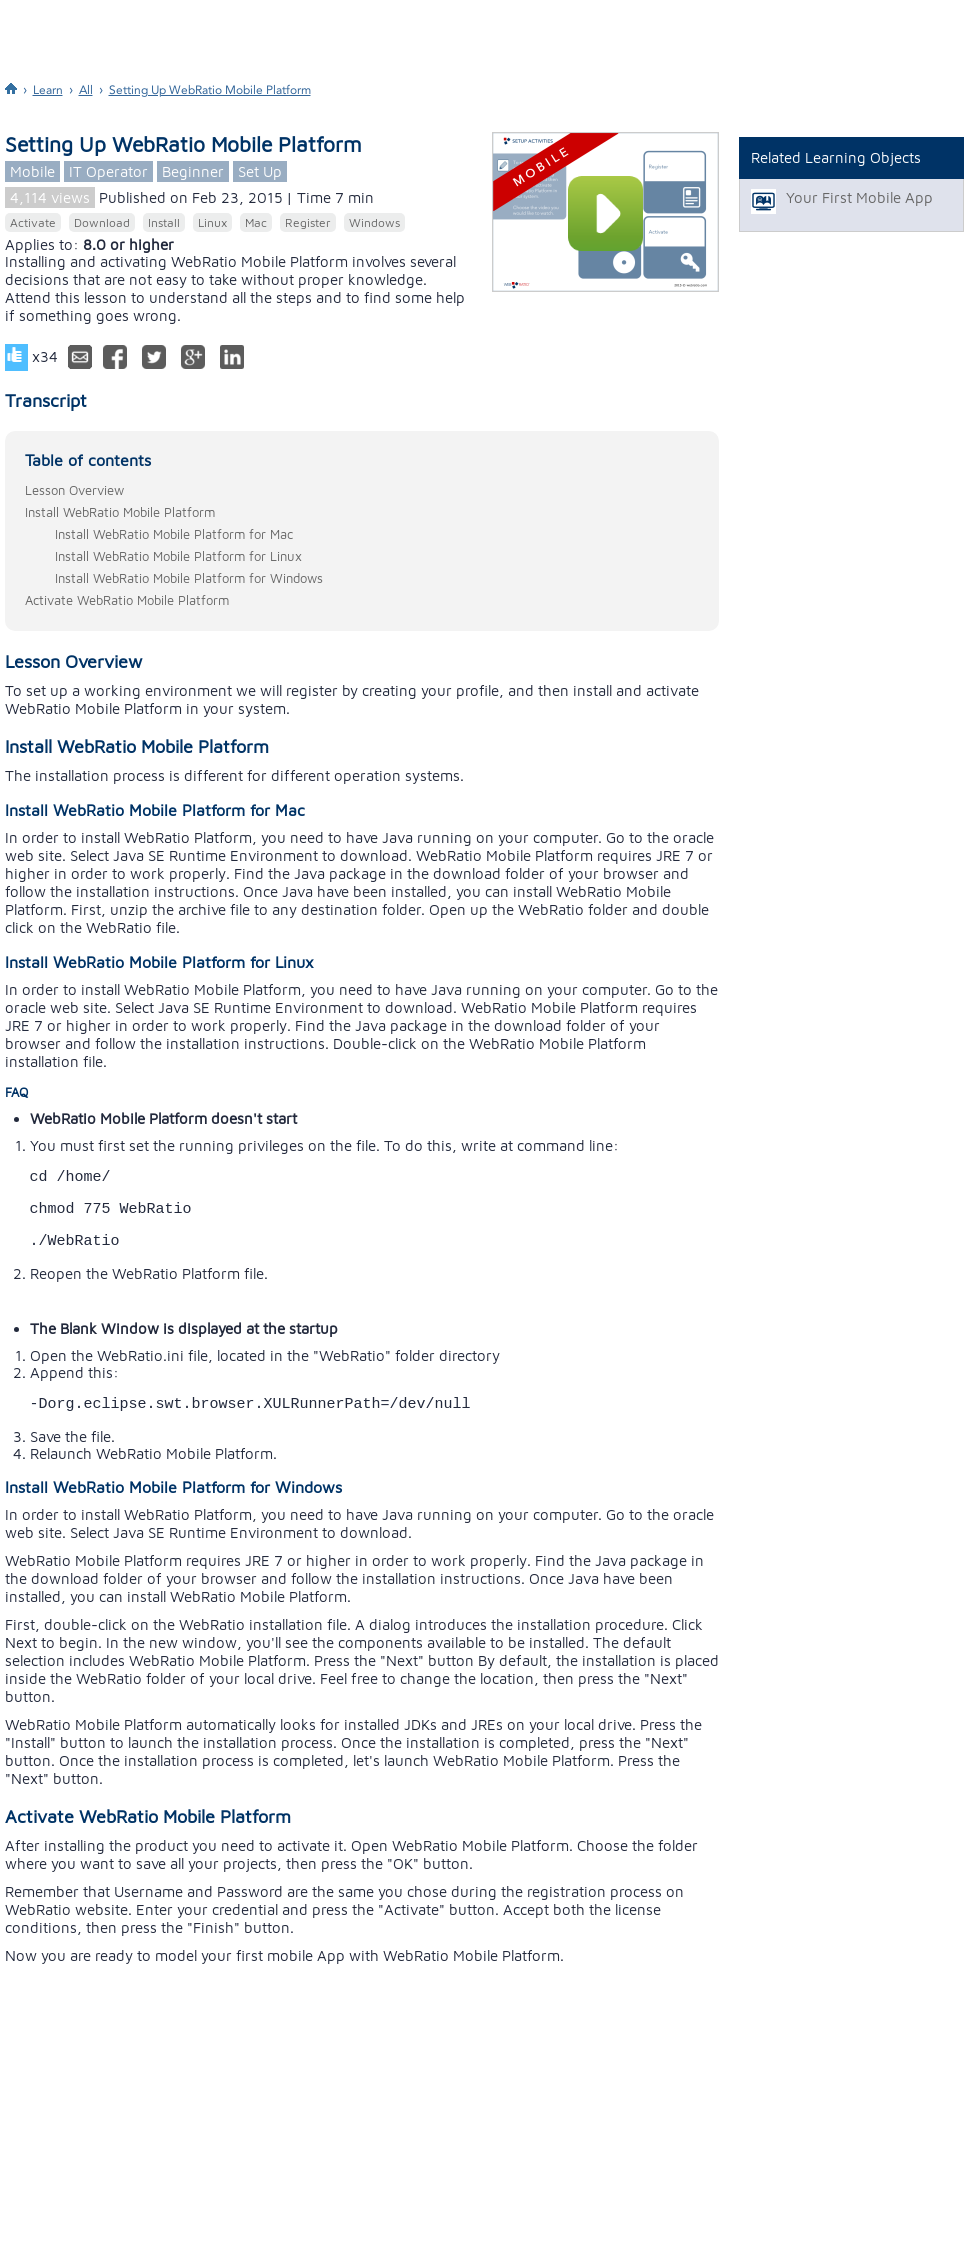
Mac (256, 222)
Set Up (260, 171)
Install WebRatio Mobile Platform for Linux (178, 556)
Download (102, 222)
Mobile (32, 171)
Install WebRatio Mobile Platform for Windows (189, 578)
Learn (48, 90)
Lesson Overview (74, 490)
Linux (212, 222)
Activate (33, 222)
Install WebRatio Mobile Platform (120, 512)
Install (164, 222)
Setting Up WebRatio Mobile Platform (210, 90)
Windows (374, 222)
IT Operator (108, 171)
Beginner (193, 171)
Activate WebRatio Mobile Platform (127, 600)
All (86, 90)
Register (308, 222)
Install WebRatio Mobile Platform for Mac (174, 534)
